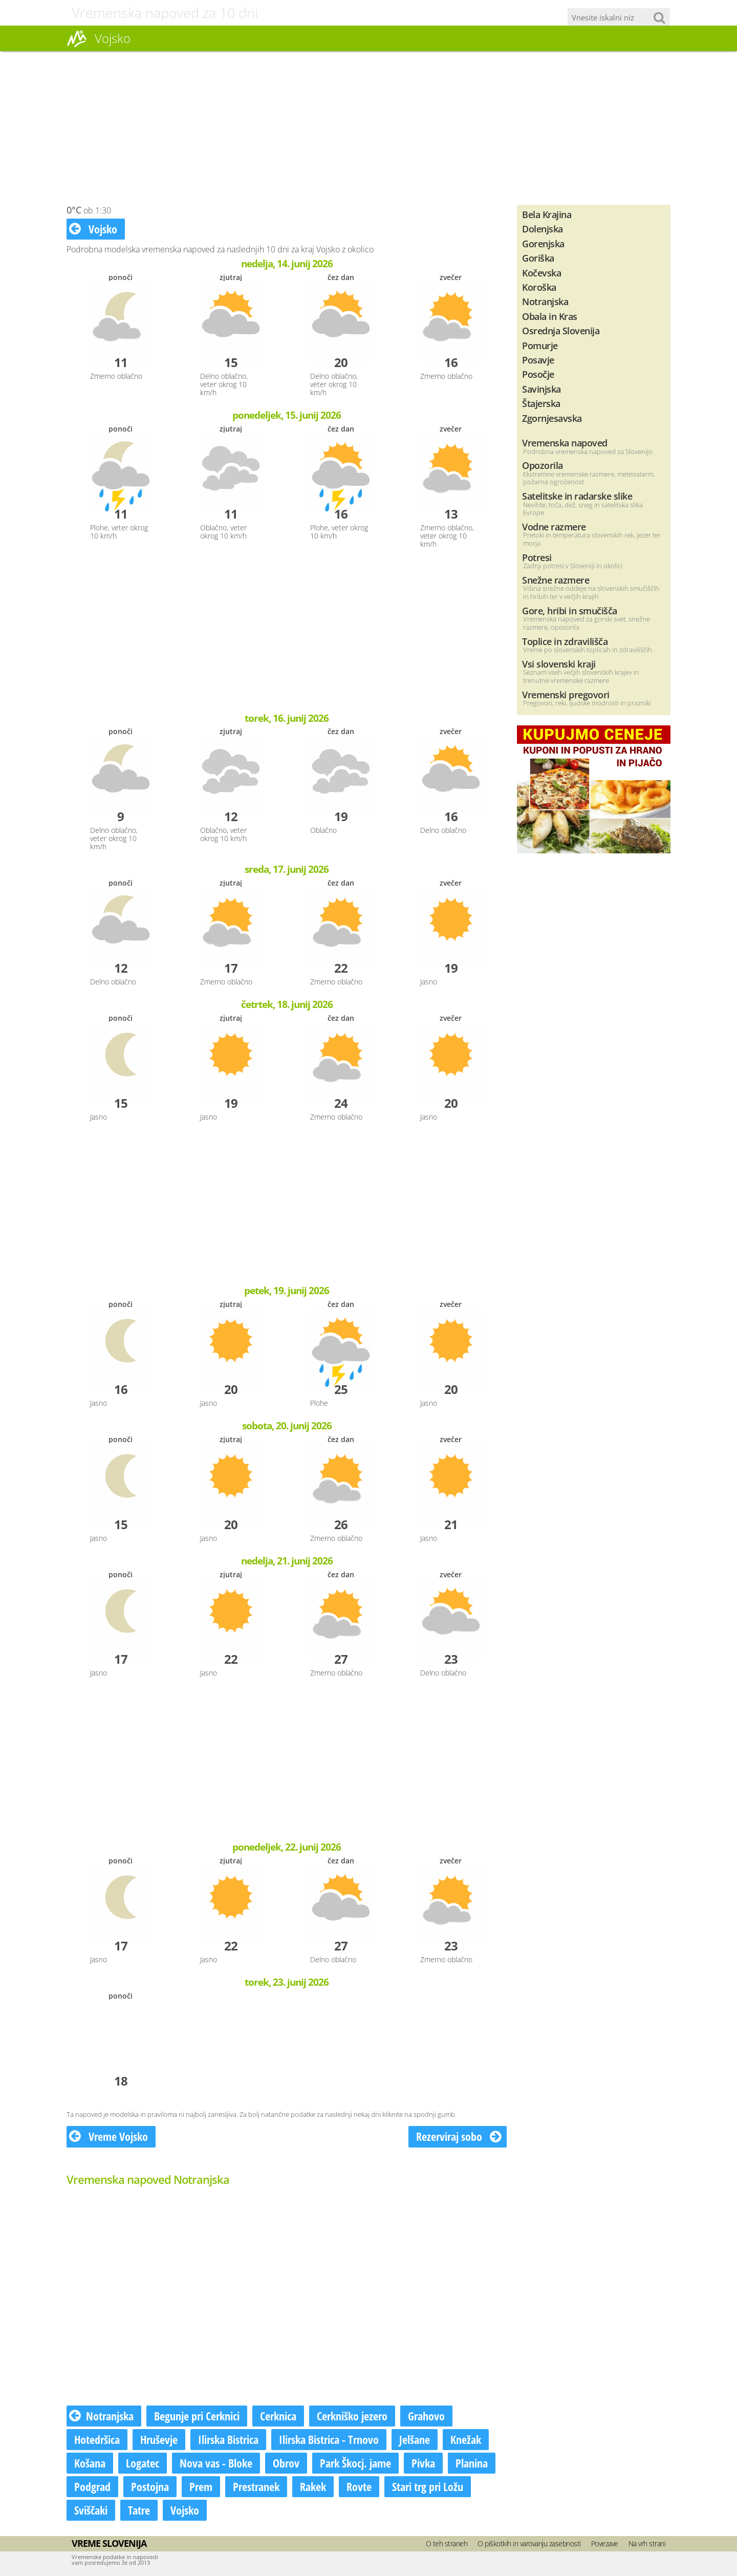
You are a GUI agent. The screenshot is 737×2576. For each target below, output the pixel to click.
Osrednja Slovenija (560, 330)
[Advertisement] (368, 128)
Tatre (139, 2510)
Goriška (538, 257)
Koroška (539, 287)
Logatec (142, 2463)
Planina (472, 2463)
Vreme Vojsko (108, 2136)
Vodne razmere (554, 526)
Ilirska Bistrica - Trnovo (329, 2439)
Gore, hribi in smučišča (569, 610)
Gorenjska (543, 243)
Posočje (538, 374)
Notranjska (101, 2415)
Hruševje (159, 2439)
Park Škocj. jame (355, 2463)
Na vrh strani (647, 2543)
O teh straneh (447, 2543)
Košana (89, 2463)
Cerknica (278, 2415)
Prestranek (256, 2486)
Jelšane (414, 2439)
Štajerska (541, 403)
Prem (200, 2486)
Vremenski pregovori (566, 694)
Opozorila (542, 465)
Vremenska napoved (565, 442)
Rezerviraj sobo (459, 2136)
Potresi (537, 557)
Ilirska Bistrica (228, 2439)
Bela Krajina (546, 214)
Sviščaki (90, 2510)
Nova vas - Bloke (216, 2463)
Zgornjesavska (552, 418)
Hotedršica (97, 2439)
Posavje (538, 359)
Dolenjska (542, 228)
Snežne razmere (555, 579)
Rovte (359, 2486)
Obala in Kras (549, 316)
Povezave (604, 2543)
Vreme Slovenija (109, 2543)
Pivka (423, 2463)
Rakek (313, 2486)
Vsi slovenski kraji (559, 663)
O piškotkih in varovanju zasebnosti (529, 2543)
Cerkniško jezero (352, 2415)
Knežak (465, 2439)
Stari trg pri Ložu (427, 2486)
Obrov (286, 2463)
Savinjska (541, 388)
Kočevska (541, 272)
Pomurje (540, 345)
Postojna (150, 2486)
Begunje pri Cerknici (197, 2415)
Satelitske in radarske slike (577, 495)
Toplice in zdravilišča (565, 641)
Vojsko (93, 229)
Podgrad (92, 2486)
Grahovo (426, 2415)
